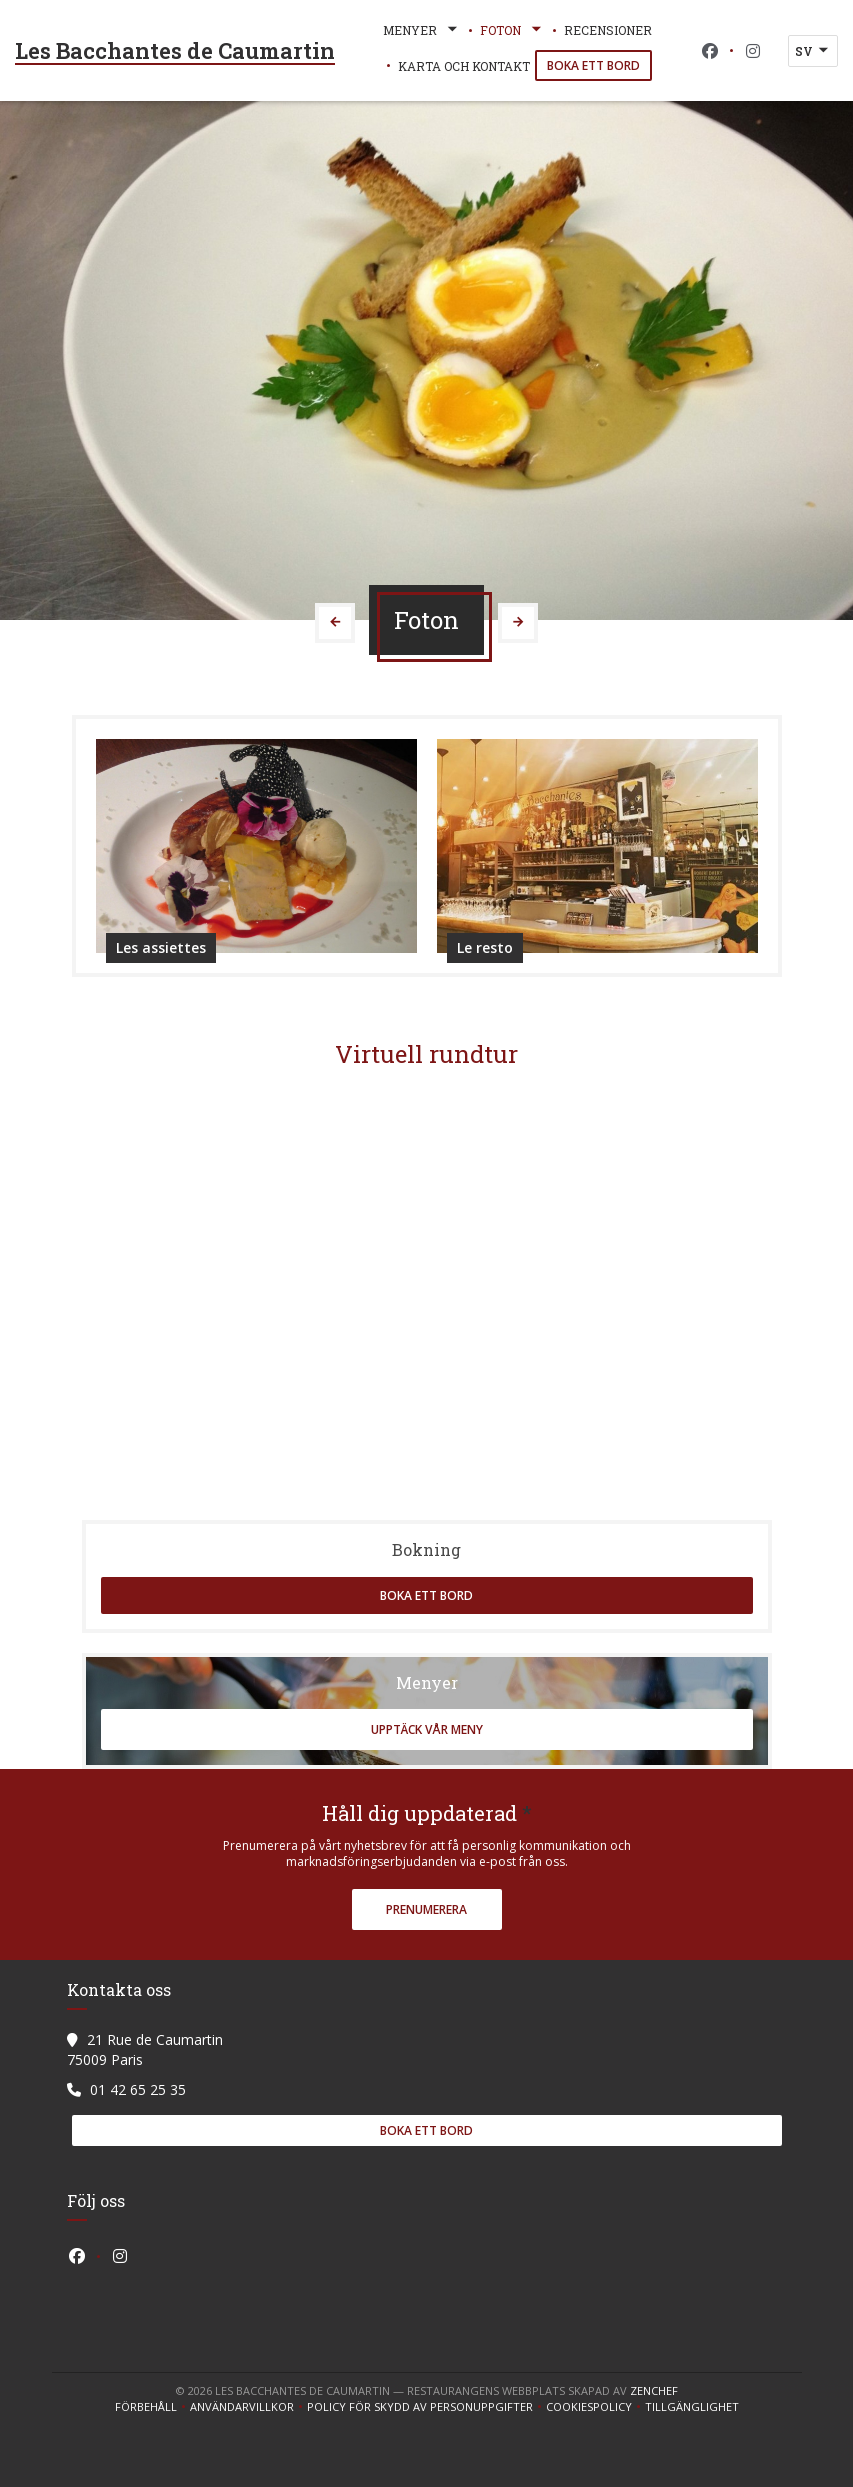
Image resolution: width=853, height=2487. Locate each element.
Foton (512, 30)
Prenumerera (426, 1909)
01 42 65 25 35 (138, 2089)
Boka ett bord (593, 65)
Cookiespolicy (595, 2407)
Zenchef (654, 2390)
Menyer (422, 30)
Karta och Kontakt (464, 66)
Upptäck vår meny (427, 1729)
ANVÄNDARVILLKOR (248, 2407)
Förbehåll (152, 2407)
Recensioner (608, 30)
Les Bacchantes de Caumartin (175, 50)
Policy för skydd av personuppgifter (426, 2407)
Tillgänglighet (692, 2407)
